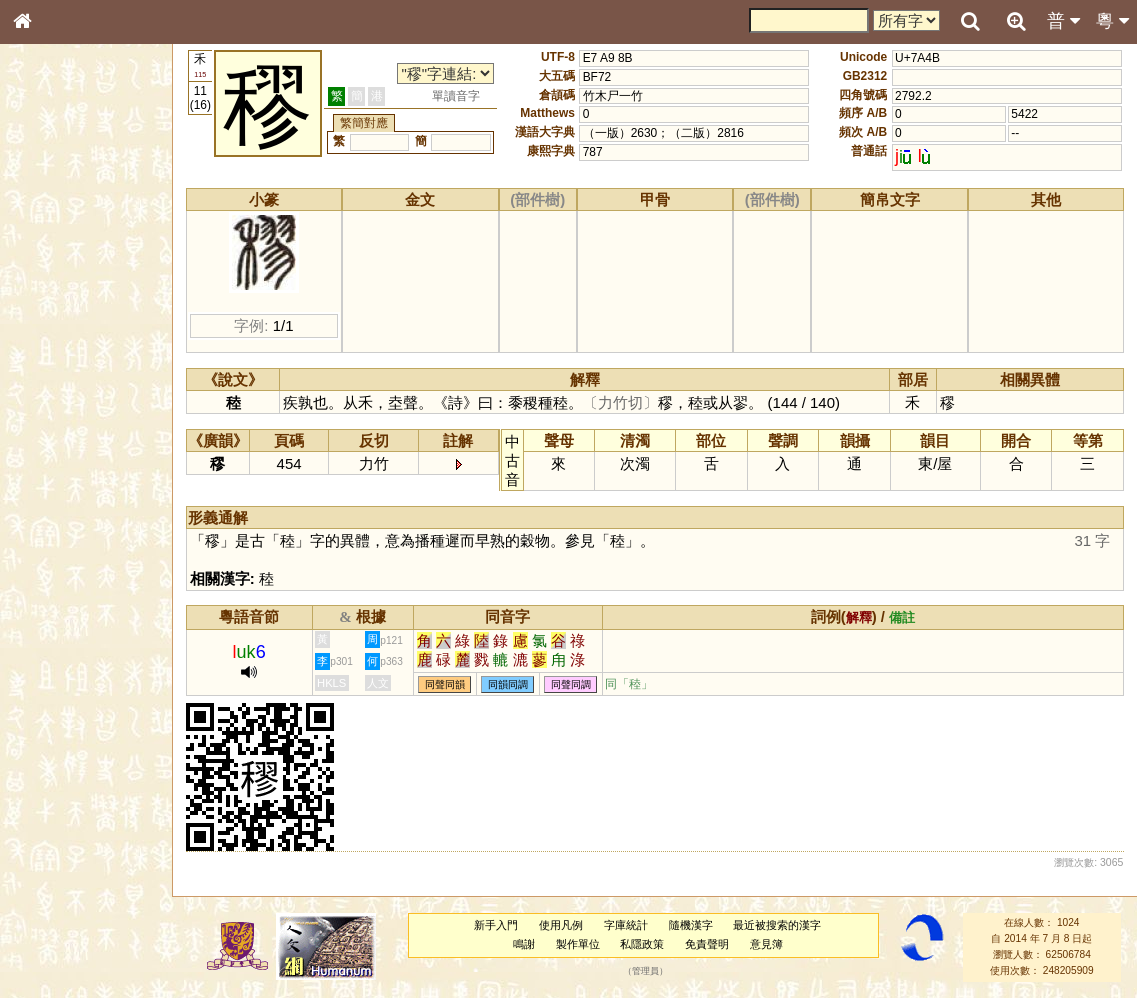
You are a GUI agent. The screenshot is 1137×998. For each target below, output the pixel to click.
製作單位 (578, 944)
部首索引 (49, 268)
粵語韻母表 (55, 437)
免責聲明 (707, 944)
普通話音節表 (61, 555)
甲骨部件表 (55, 306)
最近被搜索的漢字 (777, 925)
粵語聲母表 (55, 417)
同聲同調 (571, 684)
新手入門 (496, 925)
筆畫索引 (49, 287)
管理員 (645, 971)
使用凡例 (561, 925)
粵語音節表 (55, 398)
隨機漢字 (691, 925)
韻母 (68, 536)
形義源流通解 (61, 345)
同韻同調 (508, 684)
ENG (88, 220)
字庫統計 (626, 925)
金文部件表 (55, 326)
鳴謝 (524, 944)
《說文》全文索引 (73, 628)
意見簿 (766, 944)
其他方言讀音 (61, 574)
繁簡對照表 (55, 685)
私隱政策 (642, 944)
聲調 (95, 536)
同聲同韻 (445, 684)
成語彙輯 (49, 666)
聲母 (40, 536)
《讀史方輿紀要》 (73, 647)
